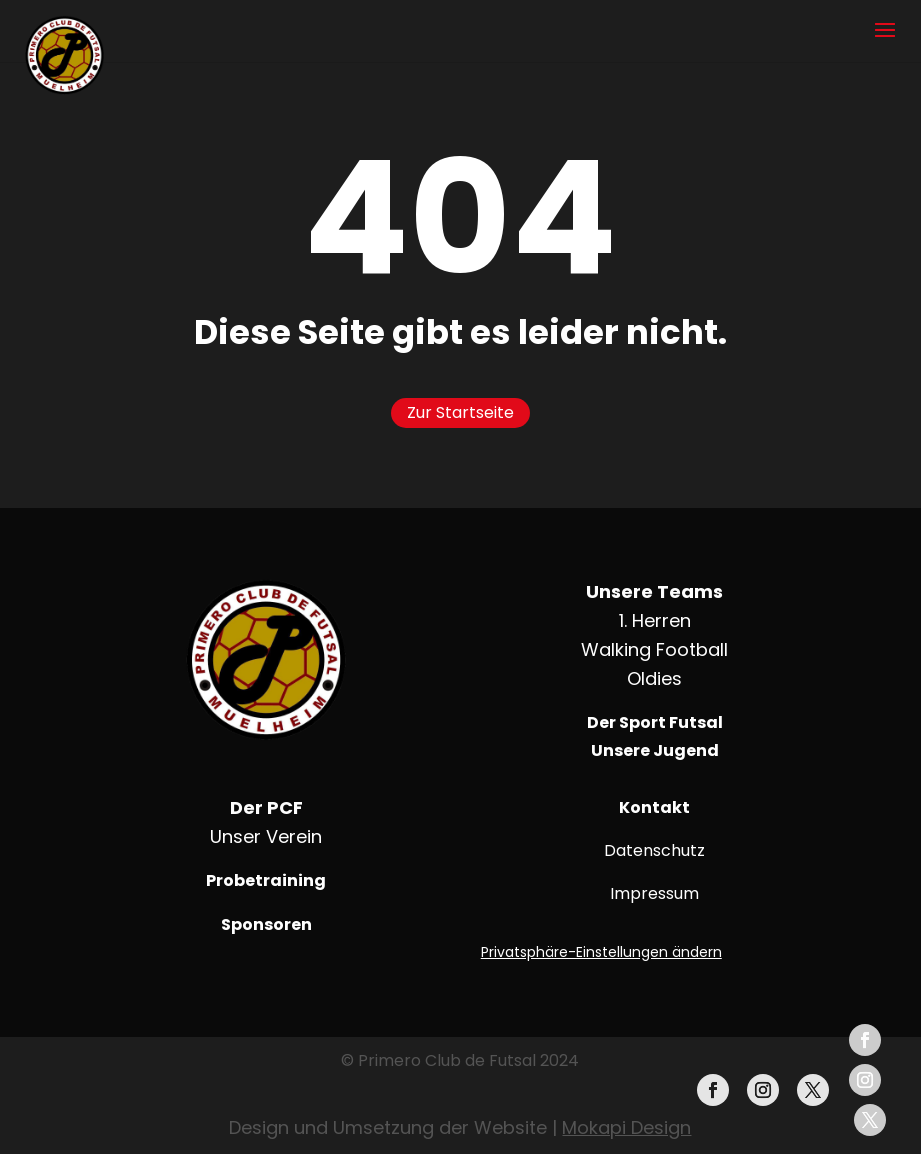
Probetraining (266, 880)
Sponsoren (266, 924)
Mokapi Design (626, 1127)
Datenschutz (654, 850)
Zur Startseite (460, 412)
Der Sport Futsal (655, 722)
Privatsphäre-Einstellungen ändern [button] (601, 952)
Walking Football (654, 649)
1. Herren (655, 620)
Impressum (654, 893)
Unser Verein (266, 836)
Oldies (654, 678)
